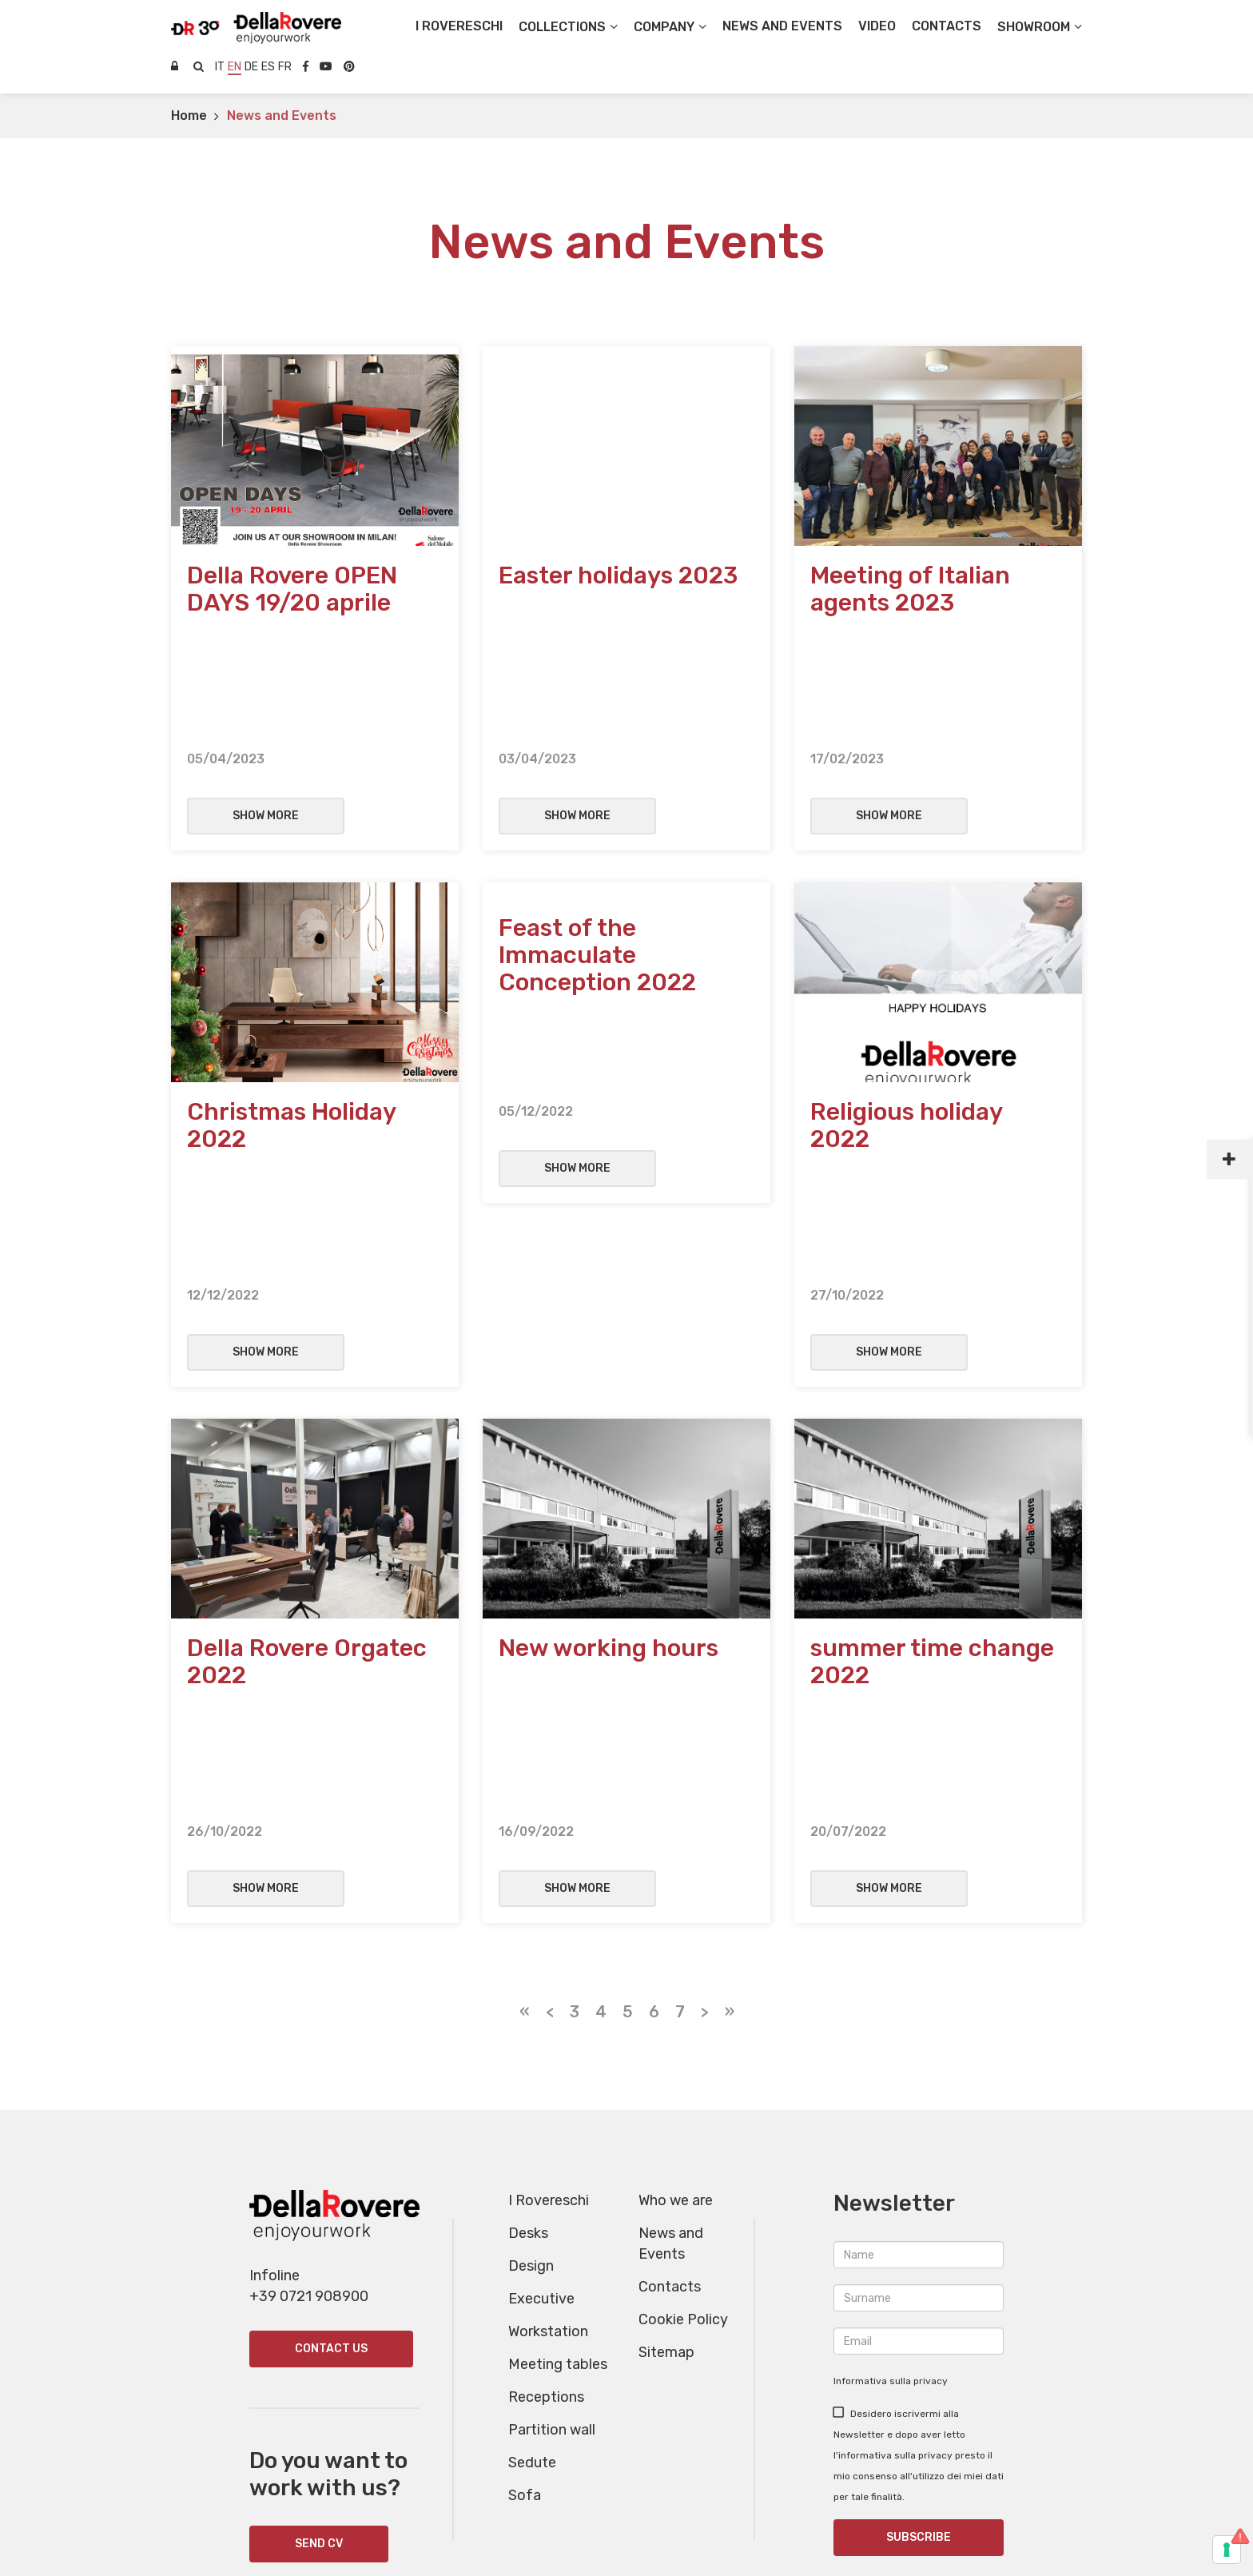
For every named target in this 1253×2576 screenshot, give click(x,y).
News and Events (281, 115)
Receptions (546, 2152)
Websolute (627, 2534)
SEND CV (319, 2299)
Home (189, 115)
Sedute (532, 2218)
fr (285, 67)
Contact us (331, 2104)
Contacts (669, 2042)
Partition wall (551, 2185)
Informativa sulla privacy (890, 2136)
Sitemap (666, 2107)
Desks (528, 1988)
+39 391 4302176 (918, 2447)
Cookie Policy (683, 2075)
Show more (266, 734)
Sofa (524, 2250)
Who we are (675, 1956)
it (220, 67)
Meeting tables (557, 2119)
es (268, 67)
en (234, 67)
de (251, 67)
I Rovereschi (459, 26)
